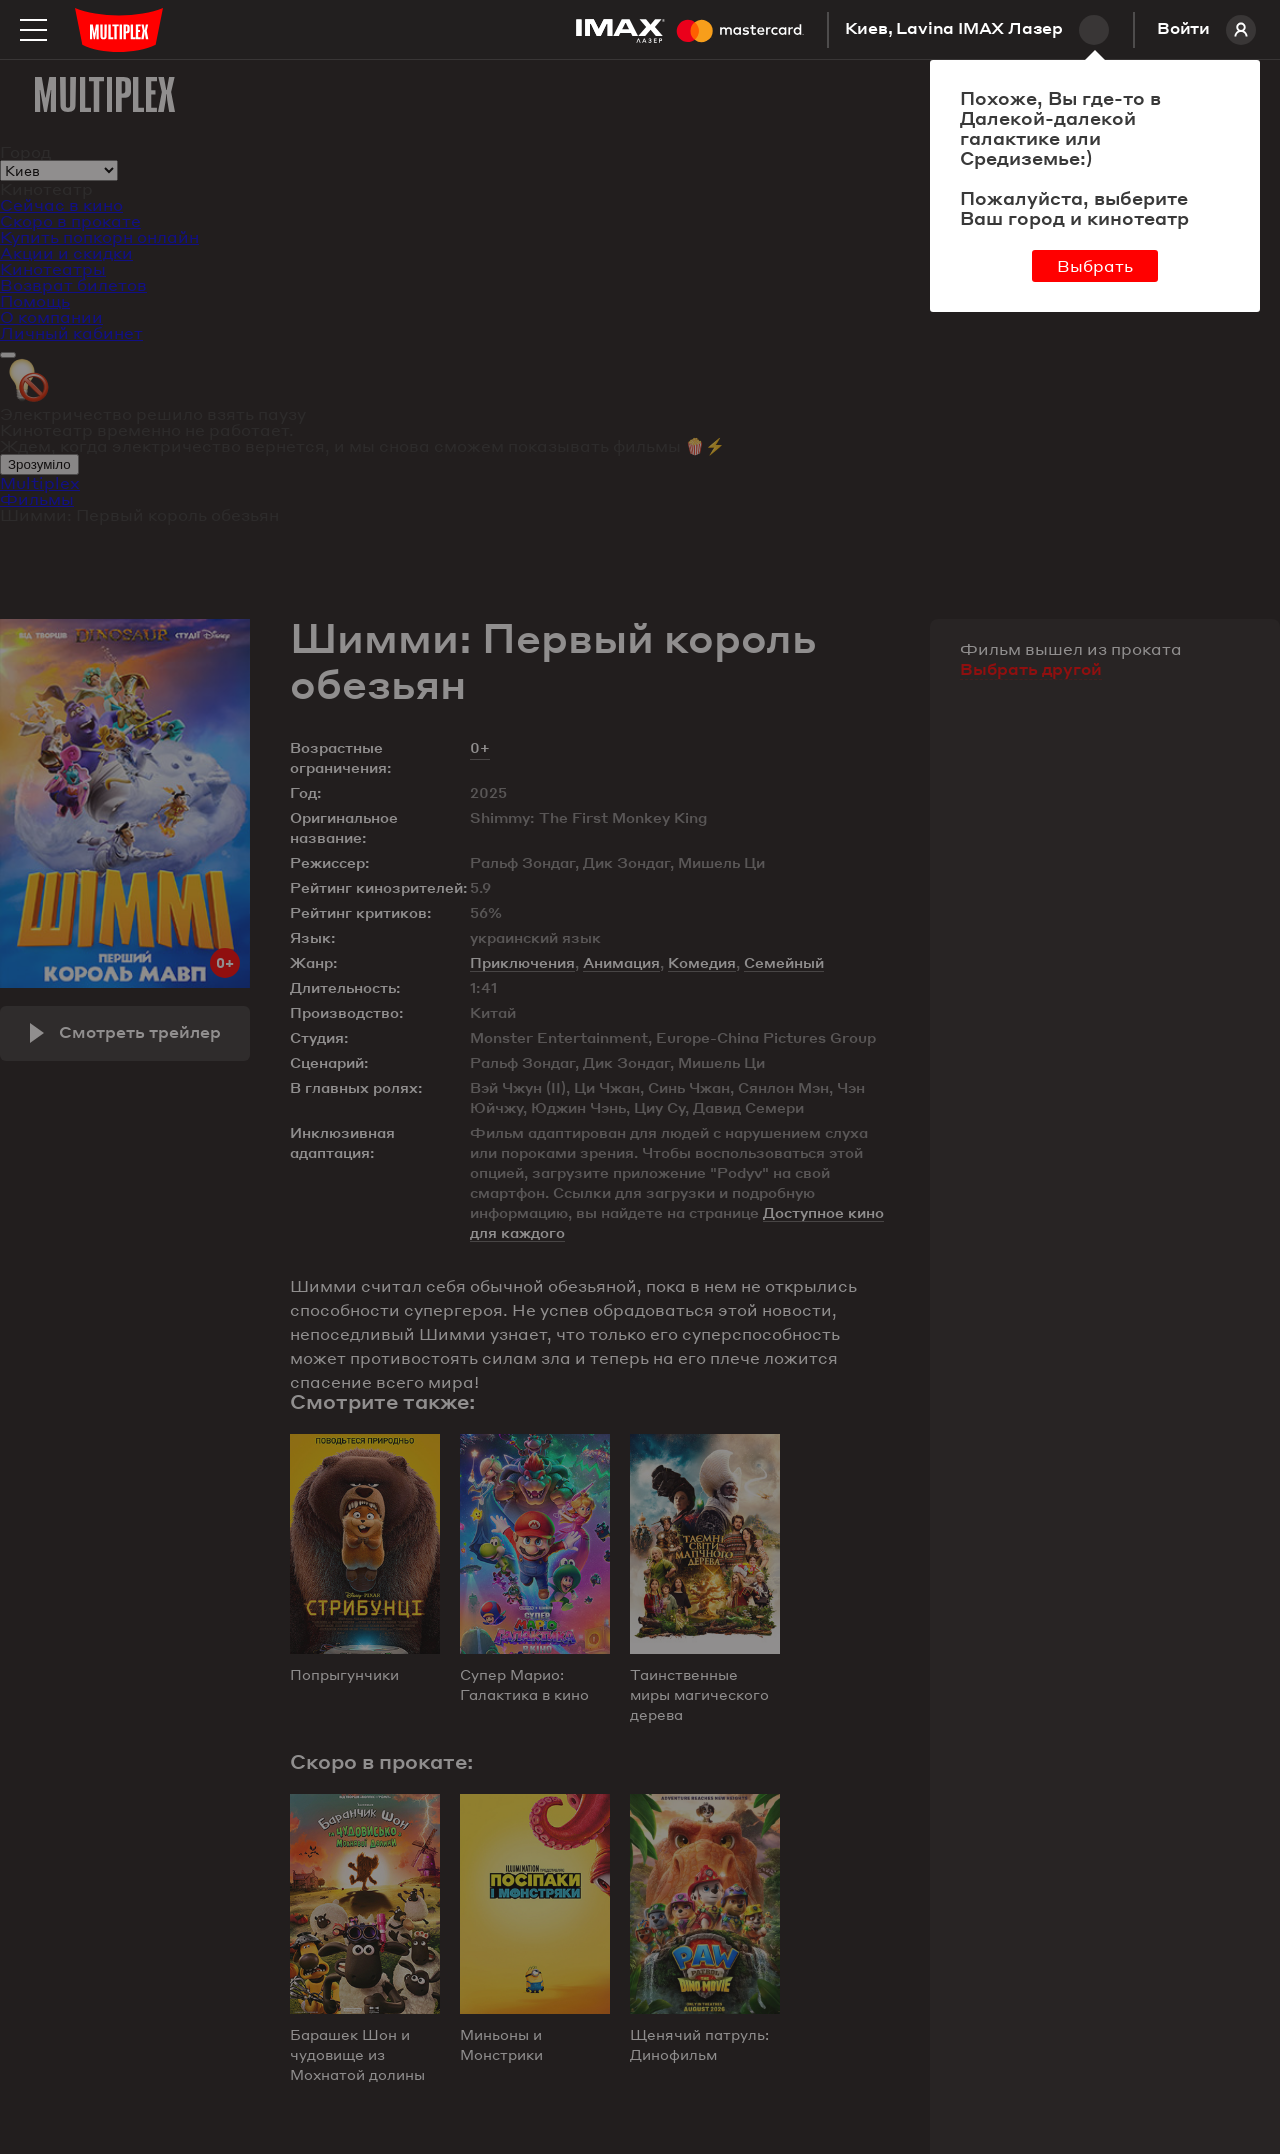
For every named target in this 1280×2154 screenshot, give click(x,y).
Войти (1206, 30)
